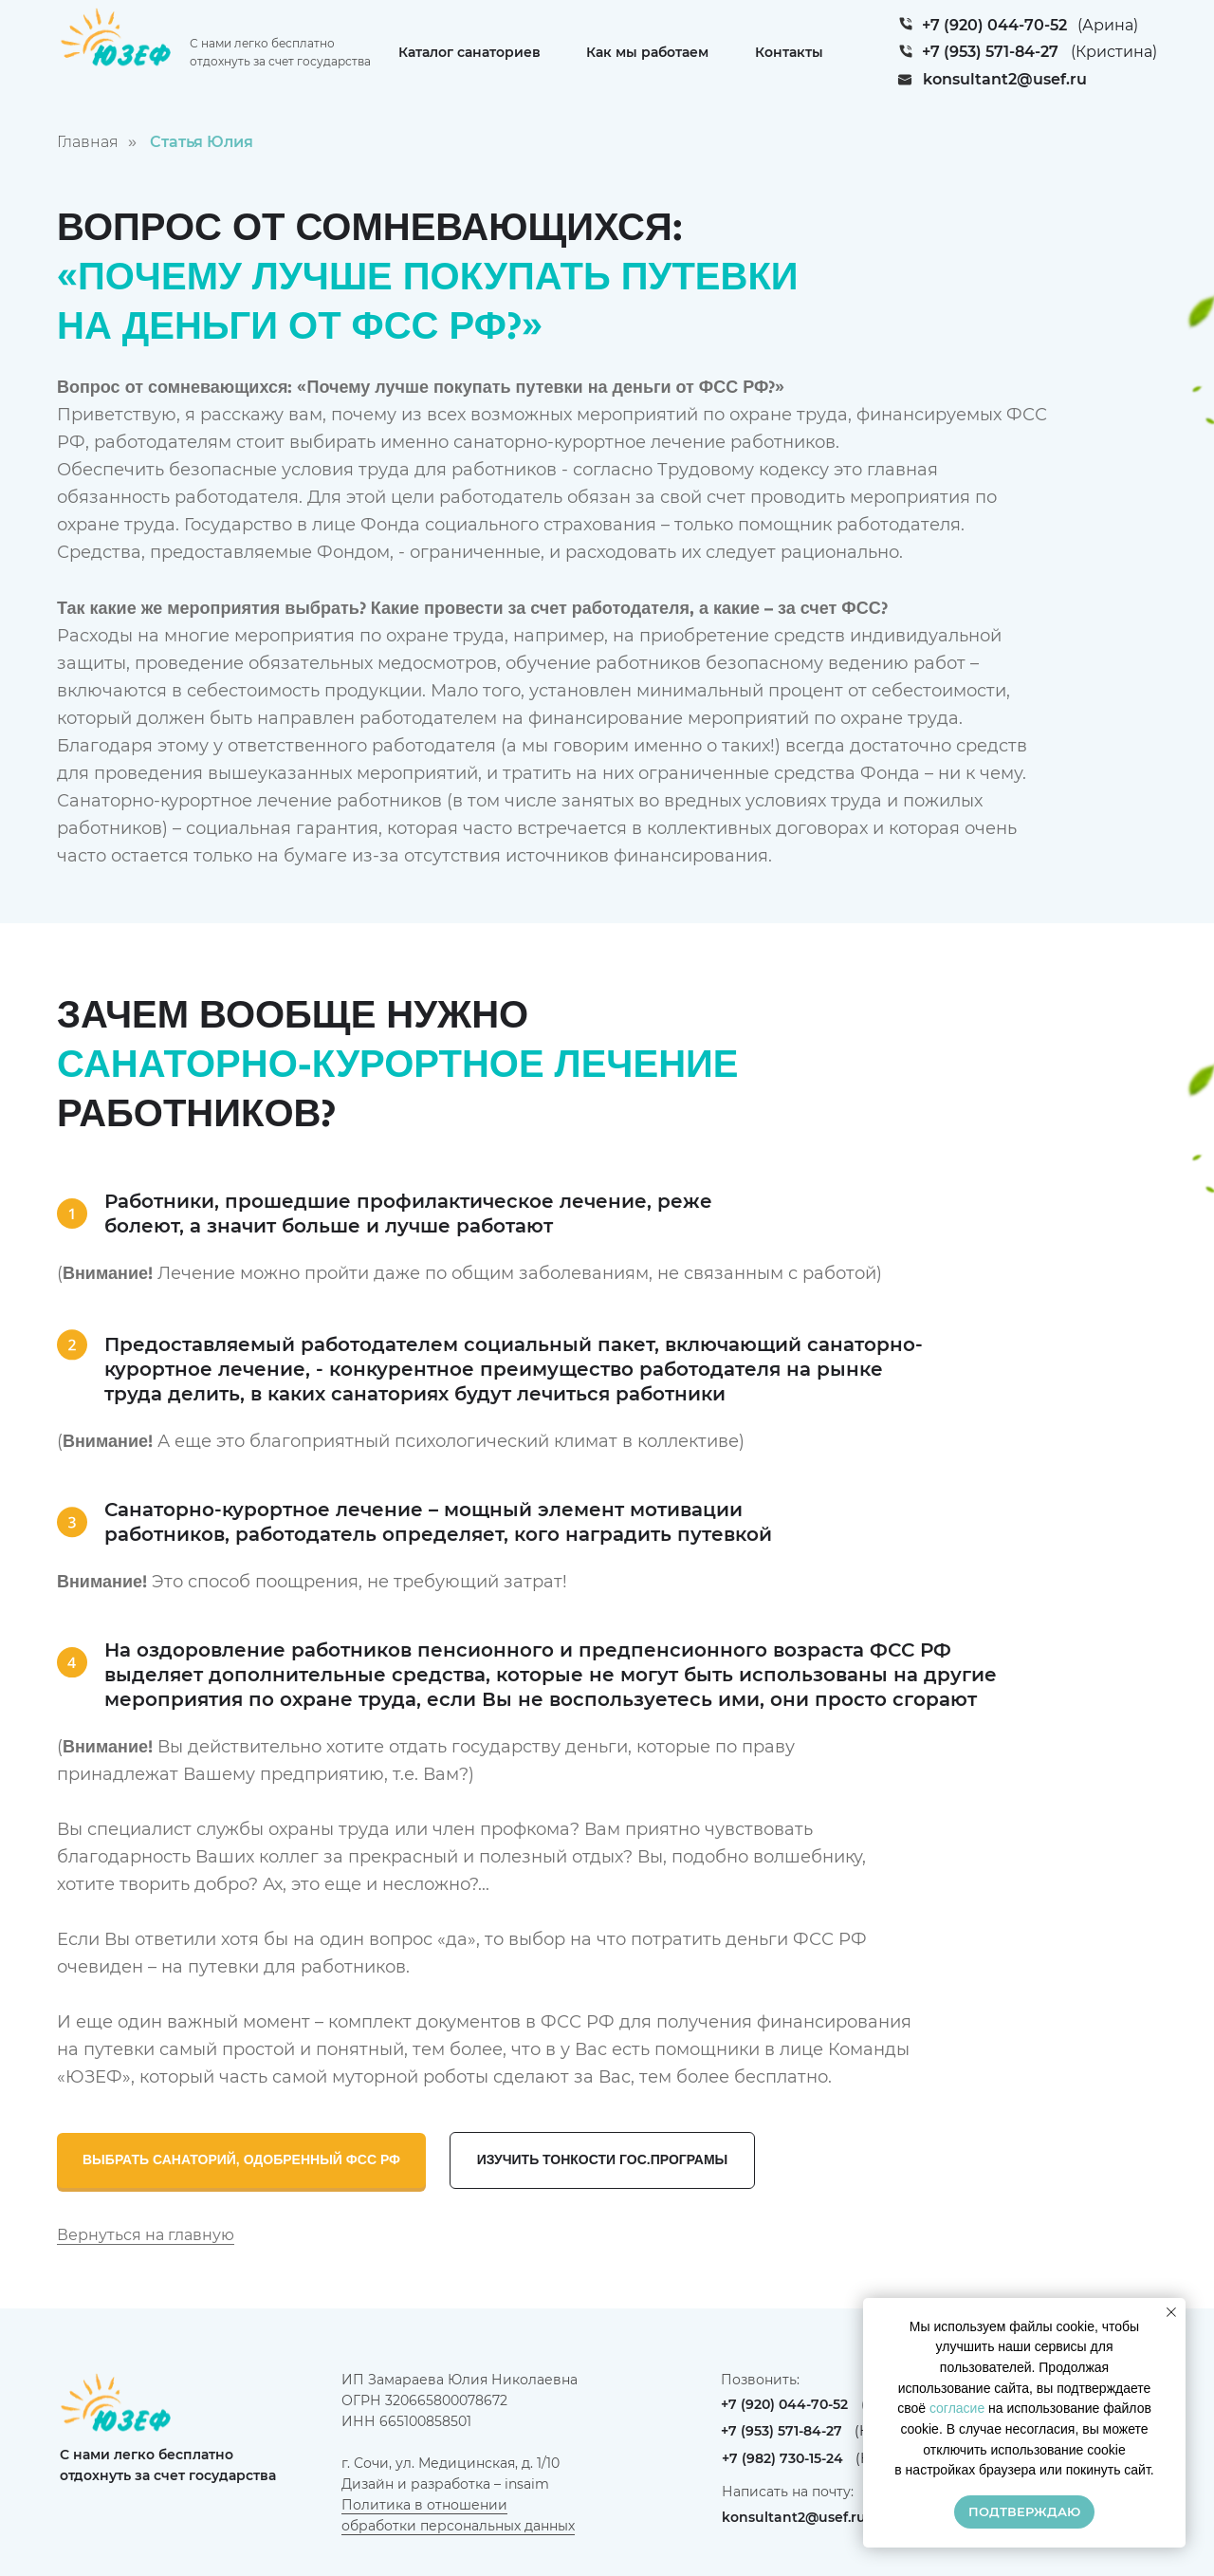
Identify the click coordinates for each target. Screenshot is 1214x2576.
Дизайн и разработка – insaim (445, 2484)
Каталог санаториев (469, 52)
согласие (956, 2408)
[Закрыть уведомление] (1171, 2312)
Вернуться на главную (145, 2235)
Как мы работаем (647, 52)
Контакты (789, 52)
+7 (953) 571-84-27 (990, 52)
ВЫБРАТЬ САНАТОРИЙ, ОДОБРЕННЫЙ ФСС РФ (241, 2159)
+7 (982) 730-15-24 (782, 2458)
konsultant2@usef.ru (1005, 79)
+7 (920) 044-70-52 (994, 25)
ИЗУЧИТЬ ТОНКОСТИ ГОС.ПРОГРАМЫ (602, 2159)
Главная (88, 142)
